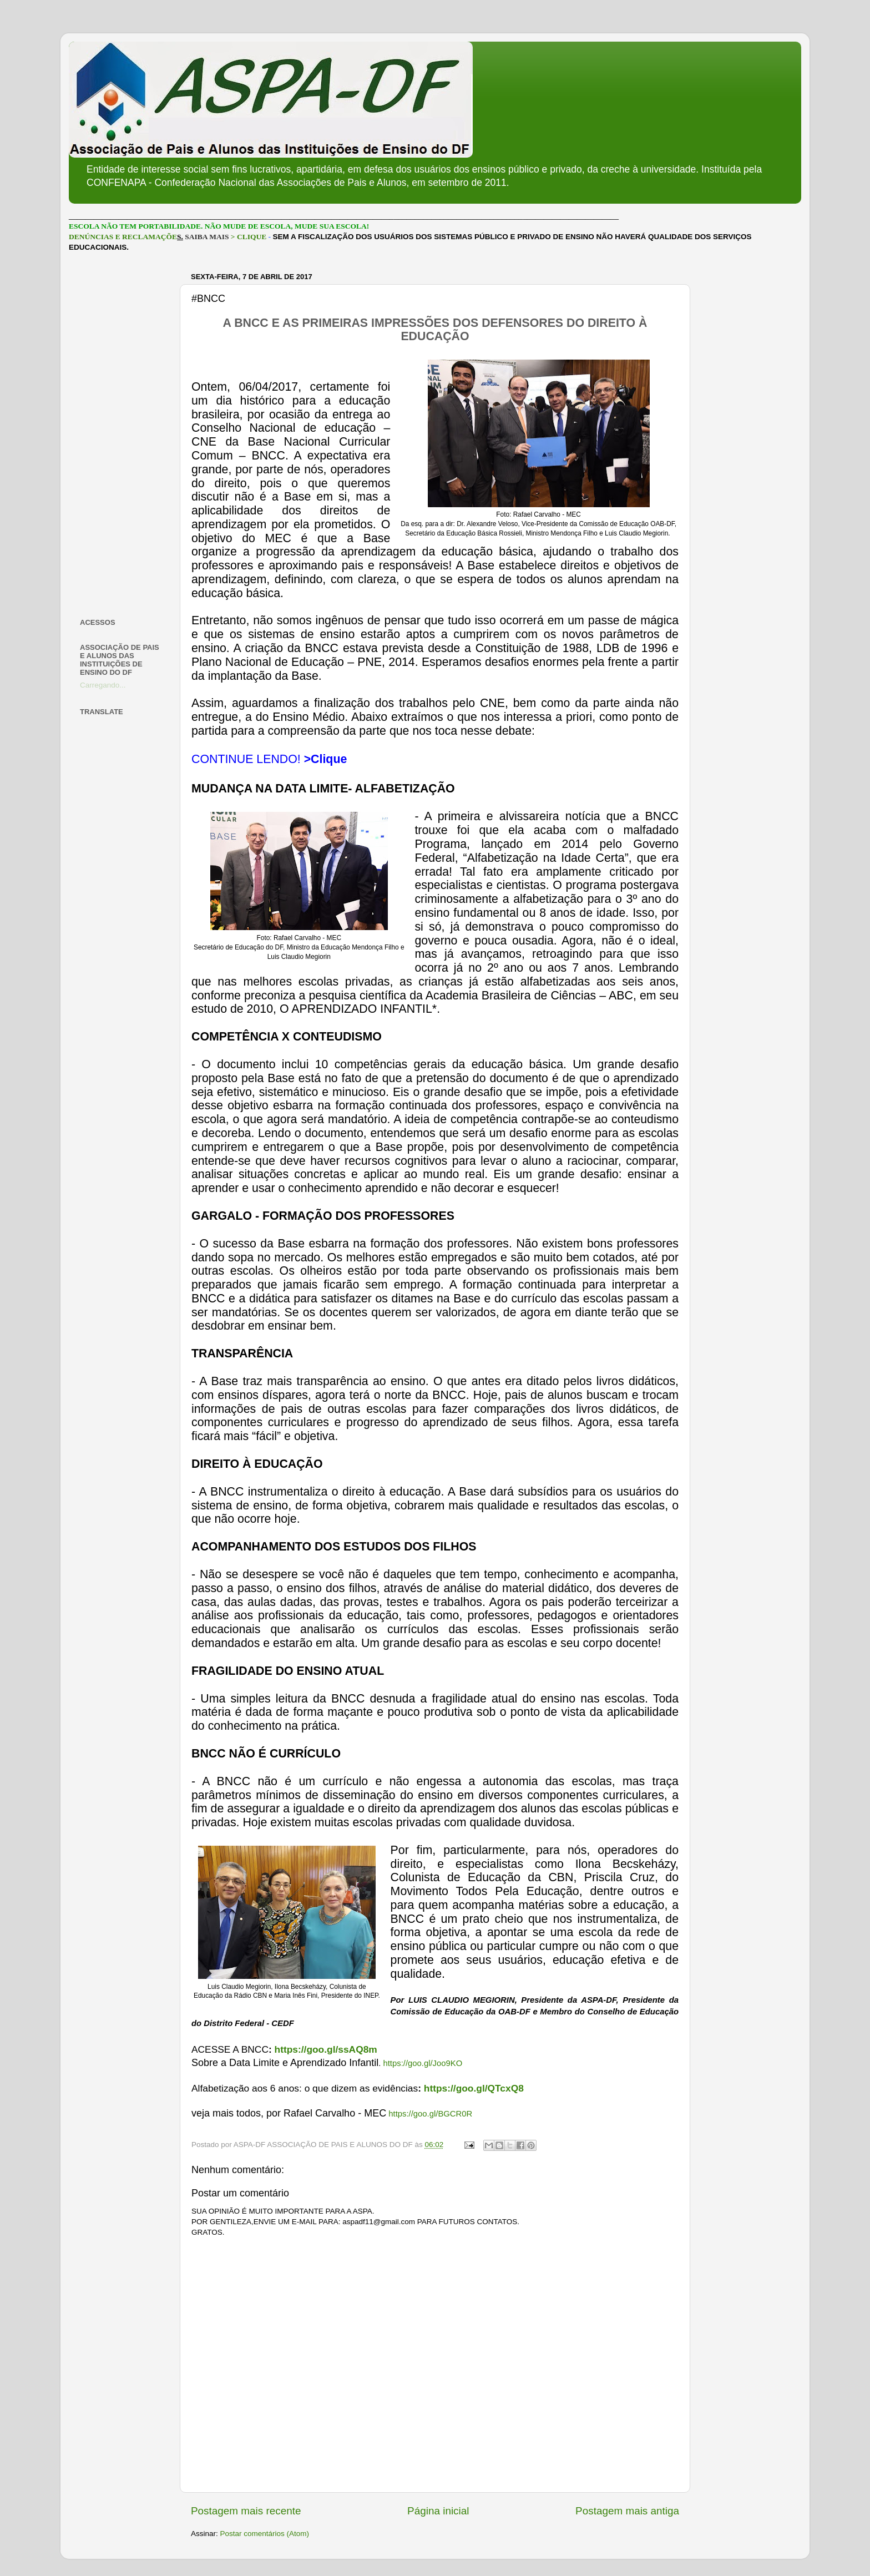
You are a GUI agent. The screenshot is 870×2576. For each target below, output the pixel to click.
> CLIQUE (248, 237)
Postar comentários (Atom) (265, 2533)
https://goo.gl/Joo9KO (422, 2063)
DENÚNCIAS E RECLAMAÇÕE (123, 237)
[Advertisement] (123, 435)
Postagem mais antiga (627, 2511)
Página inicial (438, 2511)
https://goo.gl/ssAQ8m (326, 2049)
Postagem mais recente (246, 2511)
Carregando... (103, 685)
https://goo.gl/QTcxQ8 (474, 2088)
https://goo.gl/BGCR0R (430, 2113)
